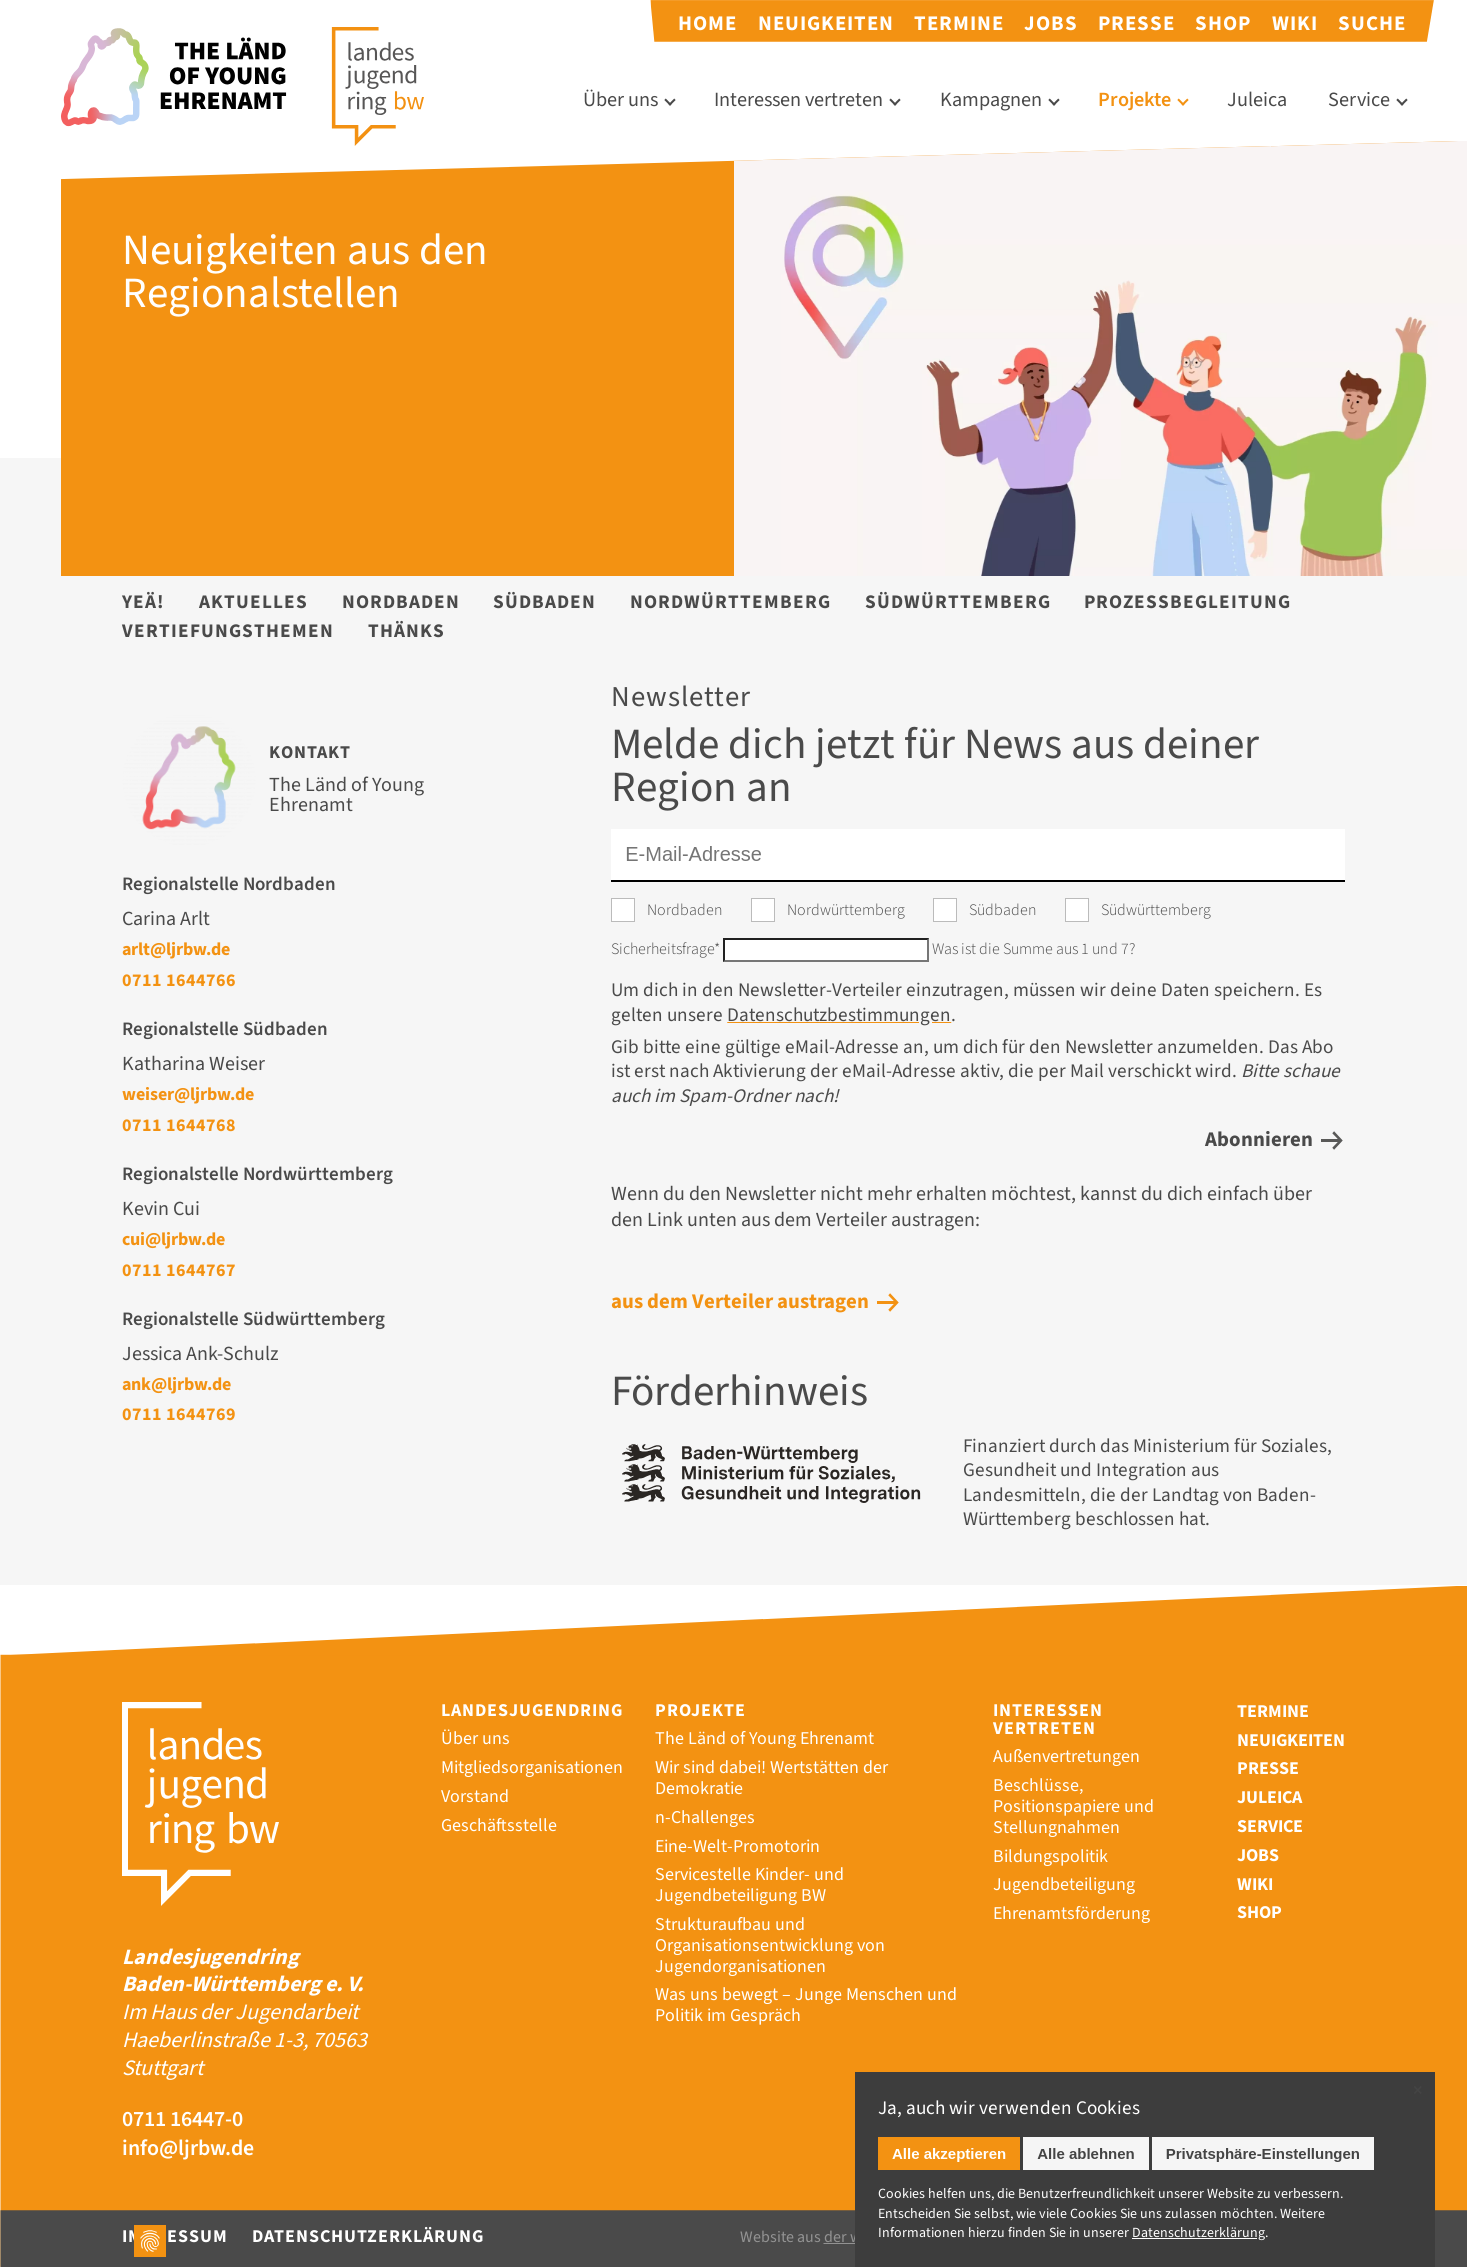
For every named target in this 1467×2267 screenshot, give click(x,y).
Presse (1136, 23)
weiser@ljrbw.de (188, 1094)
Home (707, 23)
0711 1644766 (179, 980)
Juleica (1257, 100)
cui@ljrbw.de (173, 1239)
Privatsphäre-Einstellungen (1263, 2153)
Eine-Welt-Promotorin (737, 1846)
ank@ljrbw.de (176, 1384)
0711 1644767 (179, 1270)
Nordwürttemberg (730, 602)
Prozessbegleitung (1187, 602)
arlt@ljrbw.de (176, 949)
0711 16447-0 (182, 2120)
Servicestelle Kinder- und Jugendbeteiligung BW (749, 1885)
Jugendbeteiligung (1064, 1884)
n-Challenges (705, 1817)
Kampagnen (991, 100)
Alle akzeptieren (949, 2153)
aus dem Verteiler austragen (740, 1301)
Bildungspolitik (1050, 1856)
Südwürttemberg (958, 602)
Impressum (175, 2236)
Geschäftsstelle (499, 1825)
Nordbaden (401, 602)
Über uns (620, 100)
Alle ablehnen (1086, 2153)
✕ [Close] (1417, 2090)
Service (1359, 100)
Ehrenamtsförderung (1071, 1913)
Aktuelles (253, 602)
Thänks (406, 631)
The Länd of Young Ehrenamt (764, 1738)
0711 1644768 (179, 1125)
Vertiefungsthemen (228, 631)
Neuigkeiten (826, 23)
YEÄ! (143, 602)
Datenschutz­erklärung (1198, 2233)
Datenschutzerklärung (368, 2236)
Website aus (839, 2237)
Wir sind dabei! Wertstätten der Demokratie (771, 1778)
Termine (959, 23)
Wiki (1295, 23)
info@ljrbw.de (188, 2149)
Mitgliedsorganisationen (532, 1767)
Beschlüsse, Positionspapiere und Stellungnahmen (1073, 1806)
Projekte (1134, 100)
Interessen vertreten (798, 100)
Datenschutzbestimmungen (839, 1015)
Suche (1372, 23)
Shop (1223, 23)
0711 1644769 (179, 1414)
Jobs (1051, 23)
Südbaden (544, 602)
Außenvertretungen (1066, 1756)
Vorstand (475, 1796)
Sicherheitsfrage (667, 949)
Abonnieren (1259, 1139)
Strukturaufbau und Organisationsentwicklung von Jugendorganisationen (770, 1945)
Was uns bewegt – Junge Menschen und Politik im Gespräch (806, 2005)
